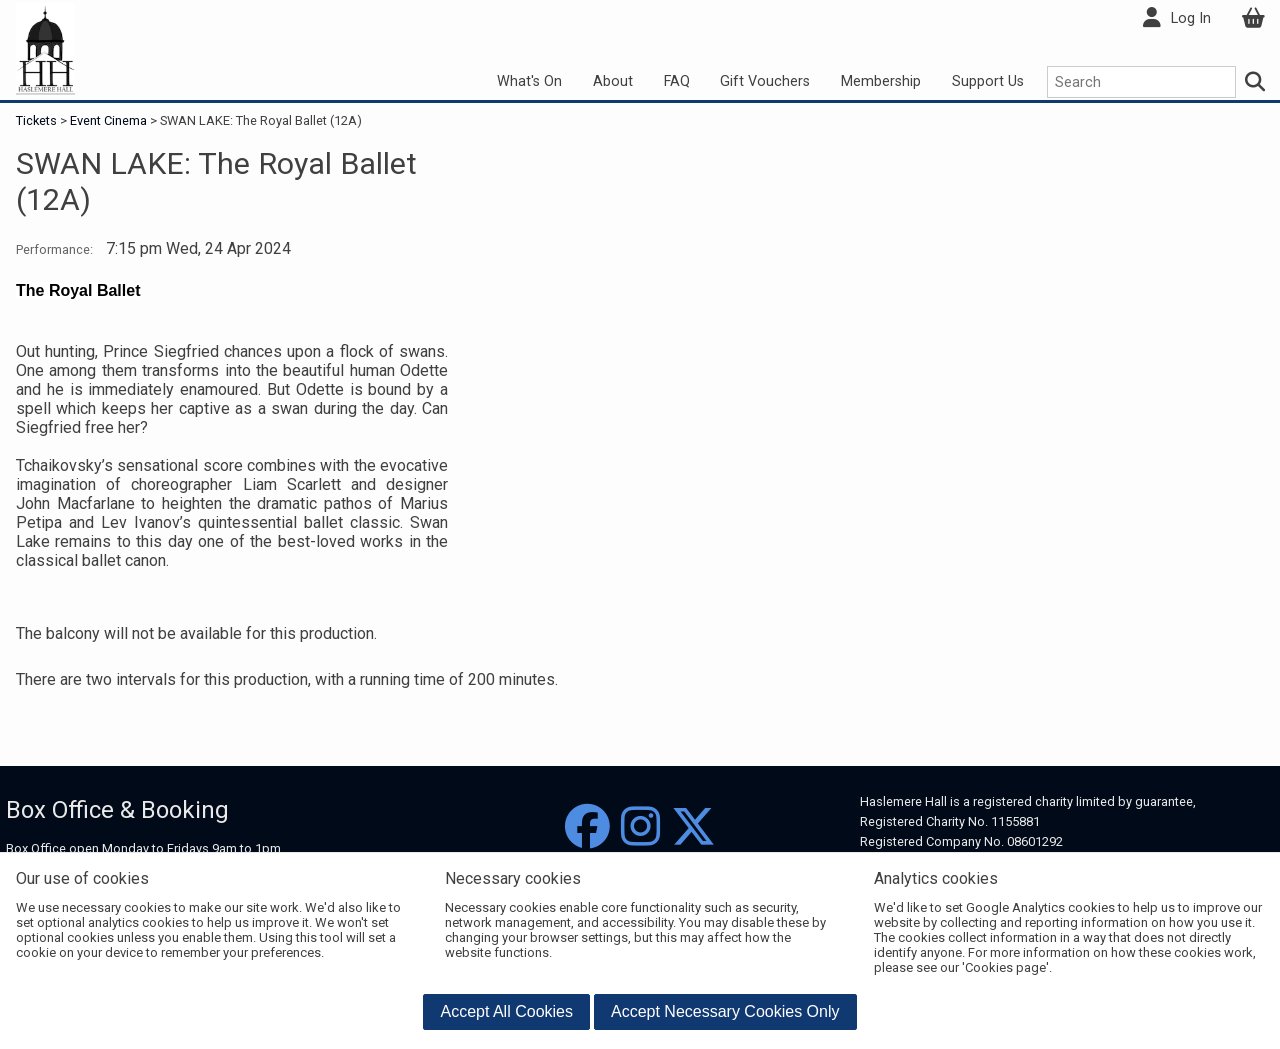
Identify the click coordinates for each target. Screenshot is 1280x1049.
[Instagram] (640, 827)
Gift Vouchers (765, 81)
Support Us (988, 81)
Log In (1191, 18)
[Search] (1256, 82)
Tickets (38, 120)
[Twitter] (693, 827)
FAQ (677, 81)
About (613, 81)
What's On (529, 81)
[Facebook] (587, 827)
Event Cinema (108, 120)
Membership (881, 81)
